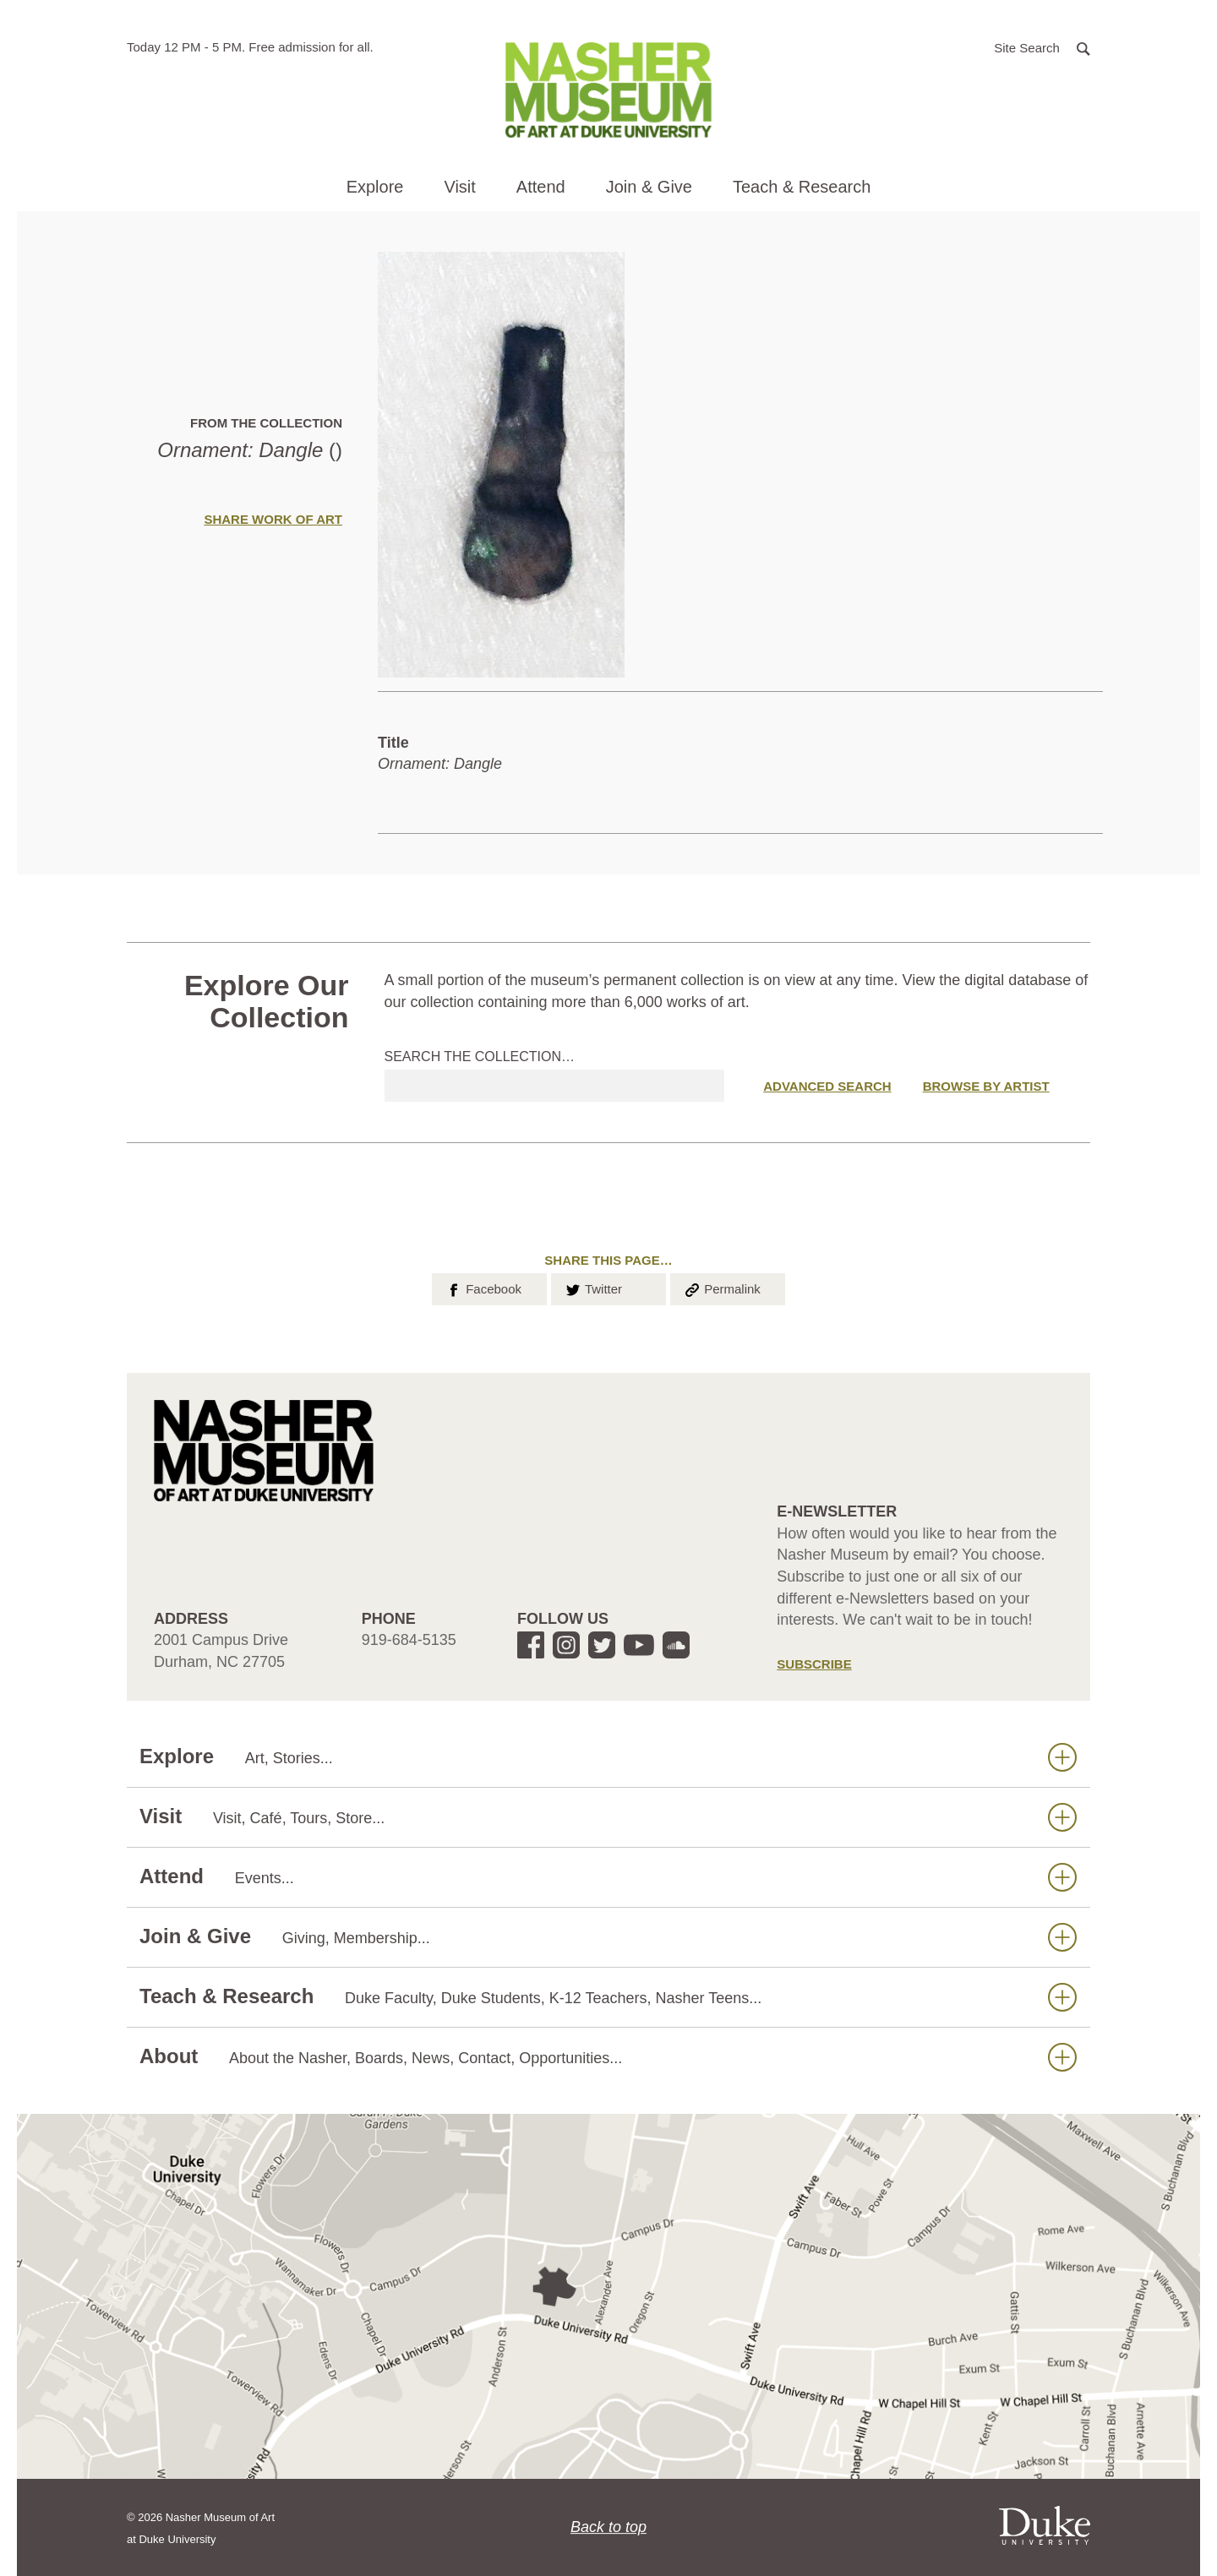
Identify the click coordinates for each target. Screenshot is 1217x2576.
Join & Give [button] (649, 186)
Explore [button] (375, 186)
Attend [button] (540, 186)
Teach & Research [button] (801, 186)
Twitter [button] (593, 1287)
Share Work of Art (273, 519)
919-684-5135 (409, 1639)
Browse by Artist (986, 1086)
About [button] (608, 2056)
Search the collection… (480, 1056)
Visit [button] (459, 186)
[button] (1042, 47)
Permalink (722, 1287)
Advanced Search (827, 1086)
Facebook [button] (483, 1287)
